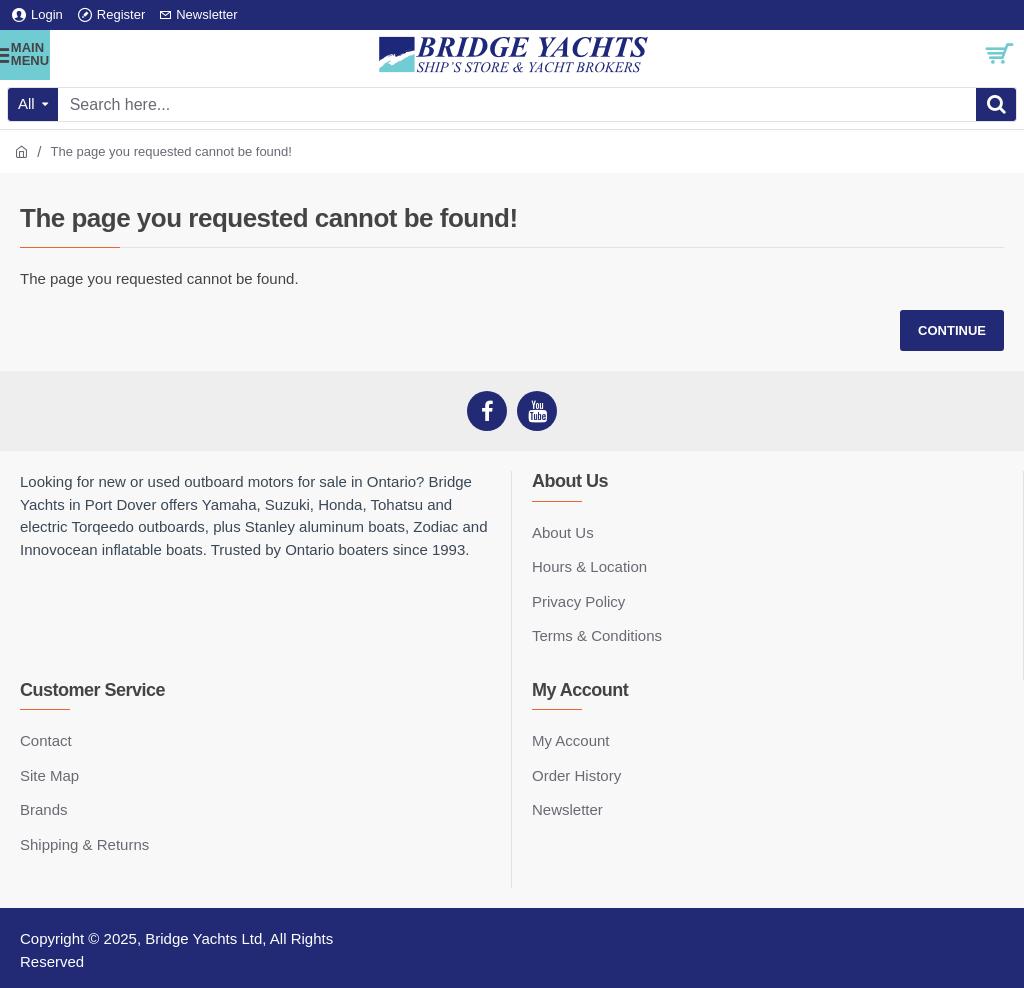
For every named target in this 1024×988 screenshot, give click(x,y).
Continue (952, 330)
